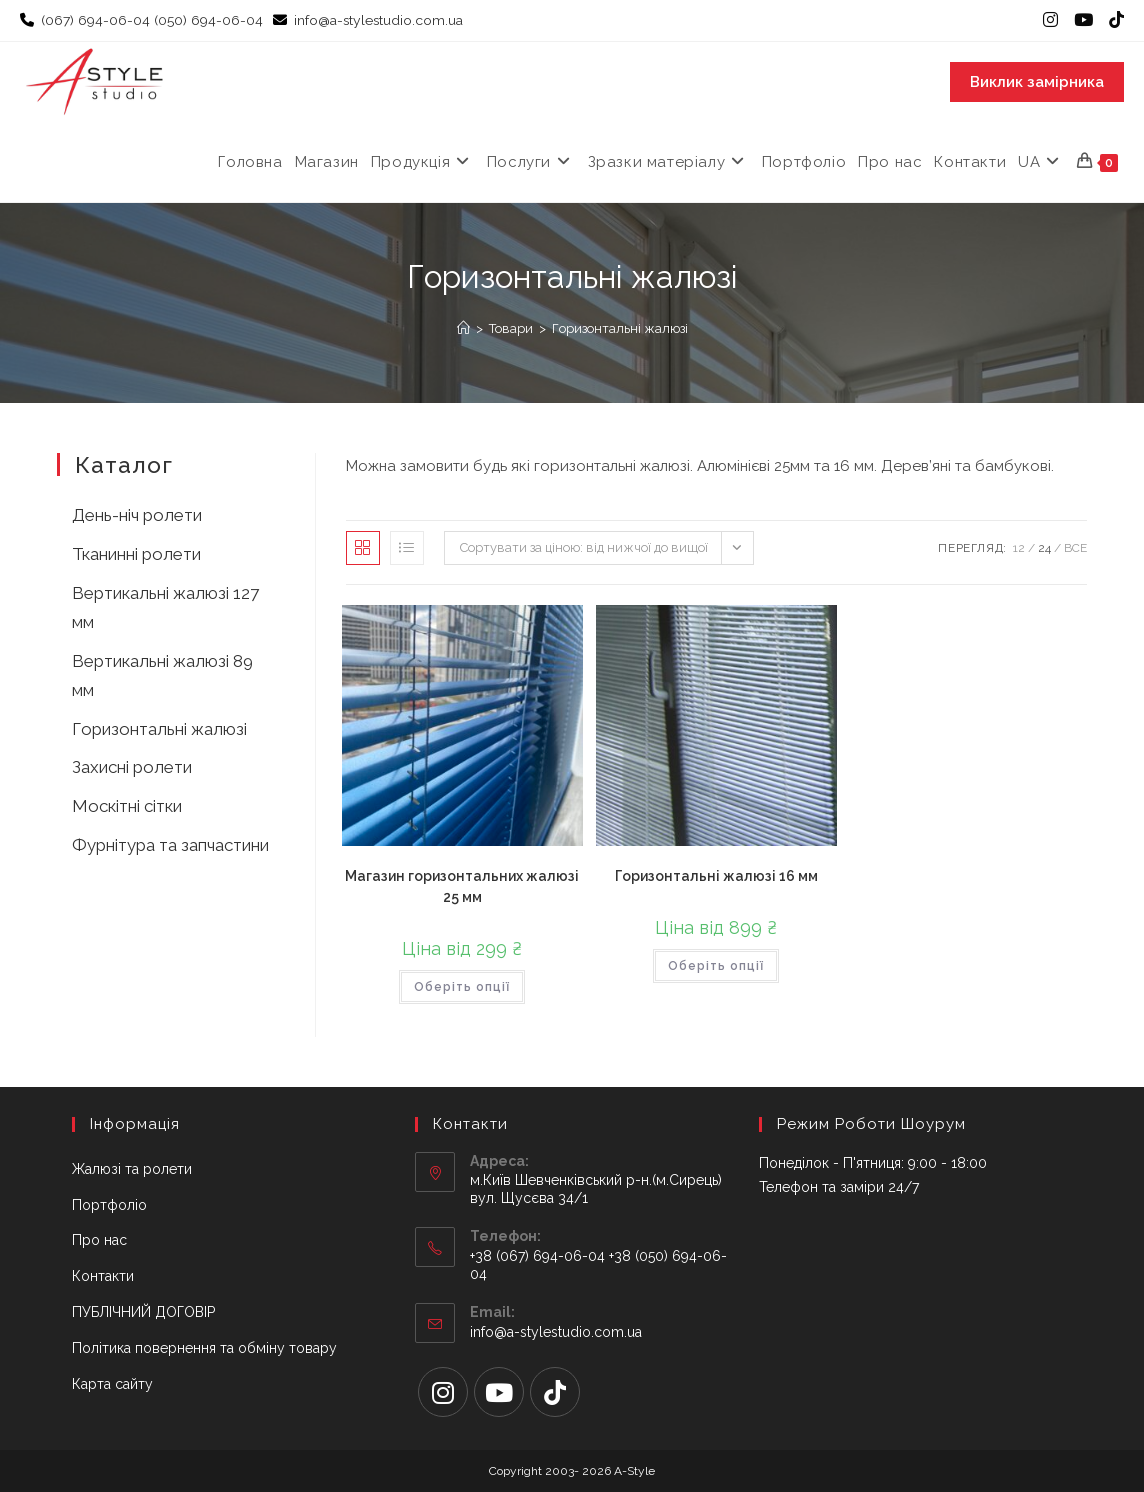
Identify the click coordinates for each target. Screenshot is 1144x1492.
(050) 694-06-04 (208, 20)
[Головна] (463, 328)
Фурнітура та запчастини (170, 845)
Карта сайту (112, 1384)
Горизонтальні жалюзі (620, 328)
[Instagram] (443, 1392)
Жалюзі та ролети (132, 1169)
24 (1044, 548)
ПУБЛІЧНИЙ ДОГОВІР (143, 1312)
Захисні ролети (132, 767)
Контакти (103, 1276)
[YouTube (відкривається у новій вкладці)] (1083, 21)
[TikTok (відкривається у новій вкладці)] (1112, 21)
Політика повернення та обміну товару (204, 1348)
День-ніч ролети (137, 515)
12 (1019, 548)
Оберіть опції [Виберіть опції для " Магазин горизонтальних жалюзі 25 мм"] (462, 987)
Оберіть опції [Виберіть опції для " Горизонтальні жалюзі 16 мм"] (716, 966)
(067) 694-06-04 (95, 20)
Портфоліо (109, 1205)
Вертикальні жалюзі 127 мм (165, 607)
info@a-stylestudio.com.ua (380, 20)
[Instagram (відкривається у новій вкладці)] (1050, 21)
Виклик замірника (1037, 82)
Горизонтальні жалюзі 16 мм (716, 876)
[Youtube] (499, 1392)
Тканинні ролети (136, 554)
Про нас (99, 1240)
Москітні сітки (127, 806)
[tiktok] (555, 1392)
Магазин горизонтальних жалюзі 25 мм (462, 886)
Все (1075, 548)
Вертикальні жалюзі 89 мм (162, 675)
